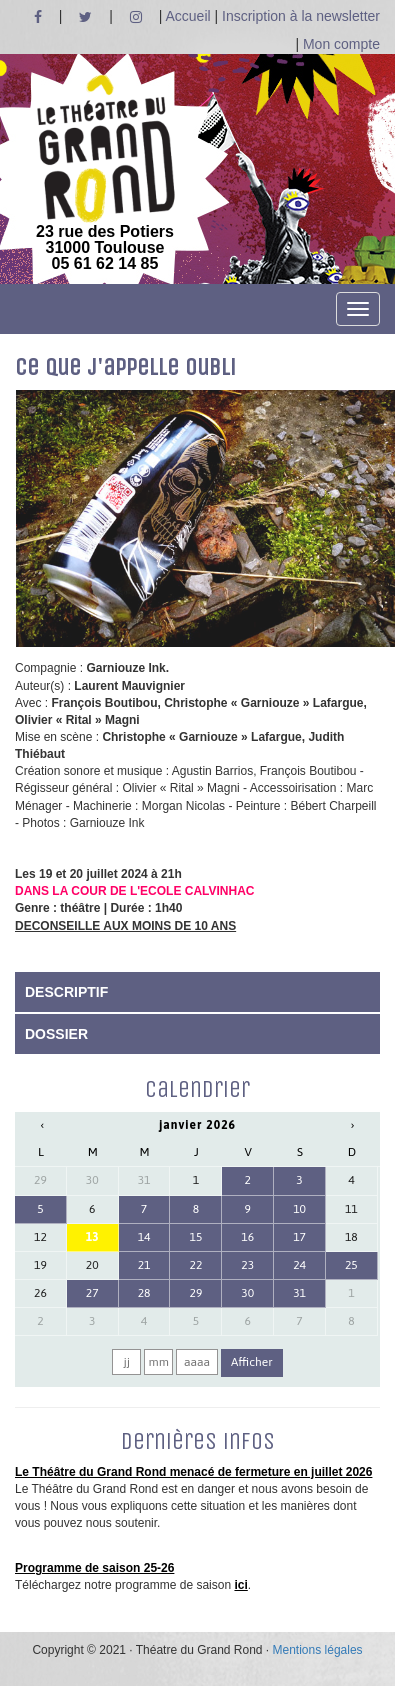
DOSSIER (56, 1034)
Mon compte (341, 44)
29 (40, 1180)
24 (299, 1265)
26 (40, 1293)
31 (144, 1180)
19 (40, 1265)
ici (240, 1585)
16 (247, 1237)
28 (144, 1293)
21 (144, 1265)
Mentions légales (318, 1650)
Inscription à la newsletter (301, 16)
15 (195, 1237)
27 (92, 1293)
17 (299, 1237)
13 (92, 1237)
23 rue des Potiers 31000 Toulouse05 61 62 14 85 (105, 173)
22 (195, 1265)
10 (299, 1209)
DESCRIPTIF (66, 992)
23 (247, 1265)
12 (40, 1237)
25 (351, 1265)
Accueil (187, 16)
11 (351, 1209)
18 (351, 1237)
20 (92, 1265)
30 (92, 1180)
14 (144, 1237)
